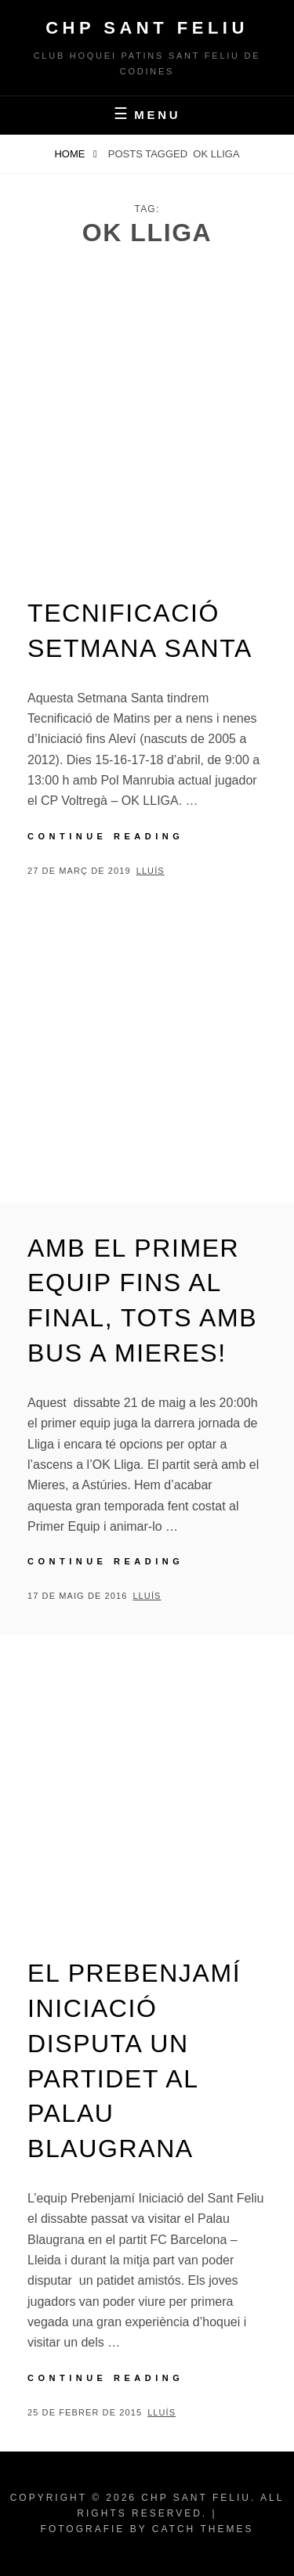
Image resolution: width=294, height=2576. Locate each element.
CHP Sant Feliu (147, 28)
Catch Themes (203, 2529)
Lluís (150, 870)
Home (71, 154)
